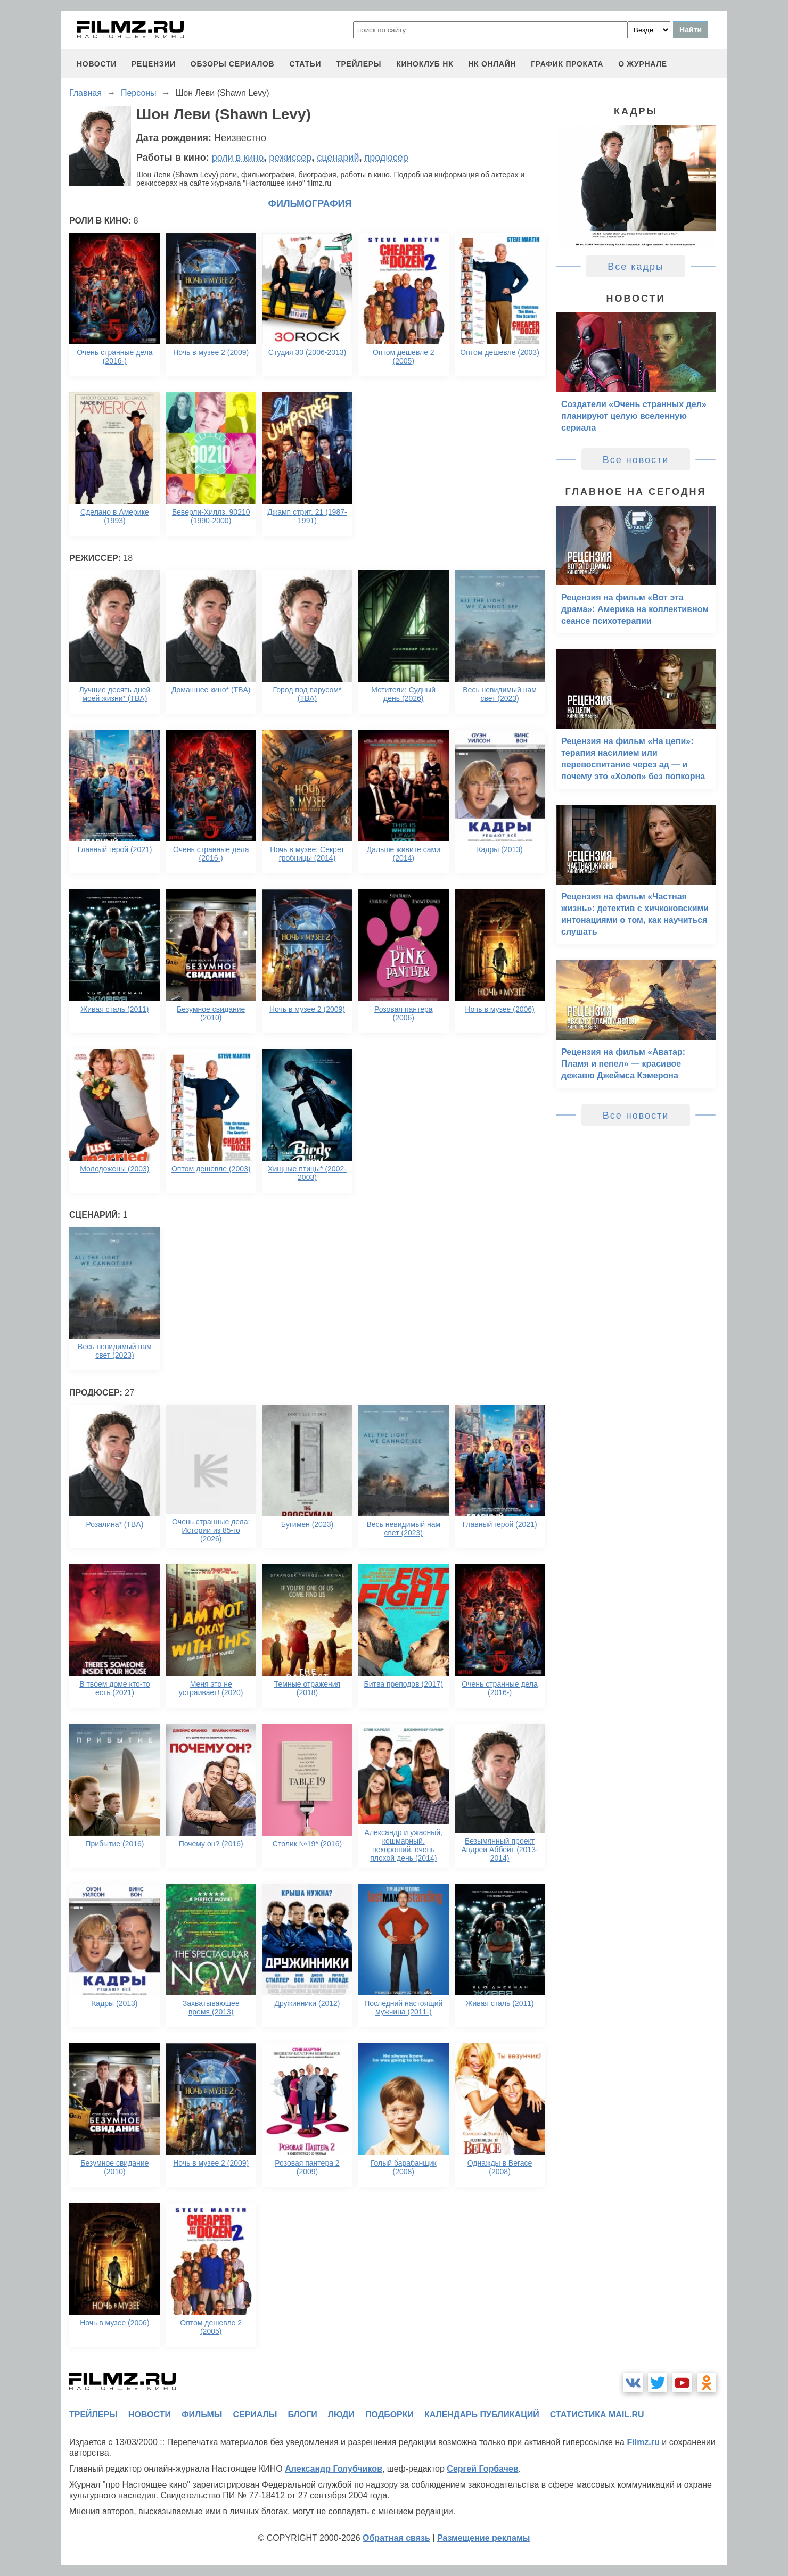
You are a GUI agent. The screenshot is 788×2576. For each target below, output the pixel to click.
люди (341, 2414)
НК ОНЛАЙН (492, 64)
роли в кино (238, 157)
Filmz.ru (643, 2442)
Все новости (636, 460)
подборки (389, 2414)
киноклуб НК (424, 64)
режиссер (290, 157)
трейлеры (358, 64)
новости (97, 64)
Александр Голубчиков (333, 2468)
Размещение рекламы (483, 2537)
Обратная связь (396, 2537)
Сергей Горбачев (482, 2468)
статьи (305, 64)
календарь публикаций (481, 2414)
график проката (567, 64)
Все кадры (636, 266)
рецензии (154, 64)
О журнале (642, 64)
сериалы (255, 2414)
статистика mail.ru (597, 2414)
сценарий (338, 157)
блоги (302, 2414)
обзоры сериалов (233, 64)
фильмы (202, 2414)
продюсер (386, 157)
